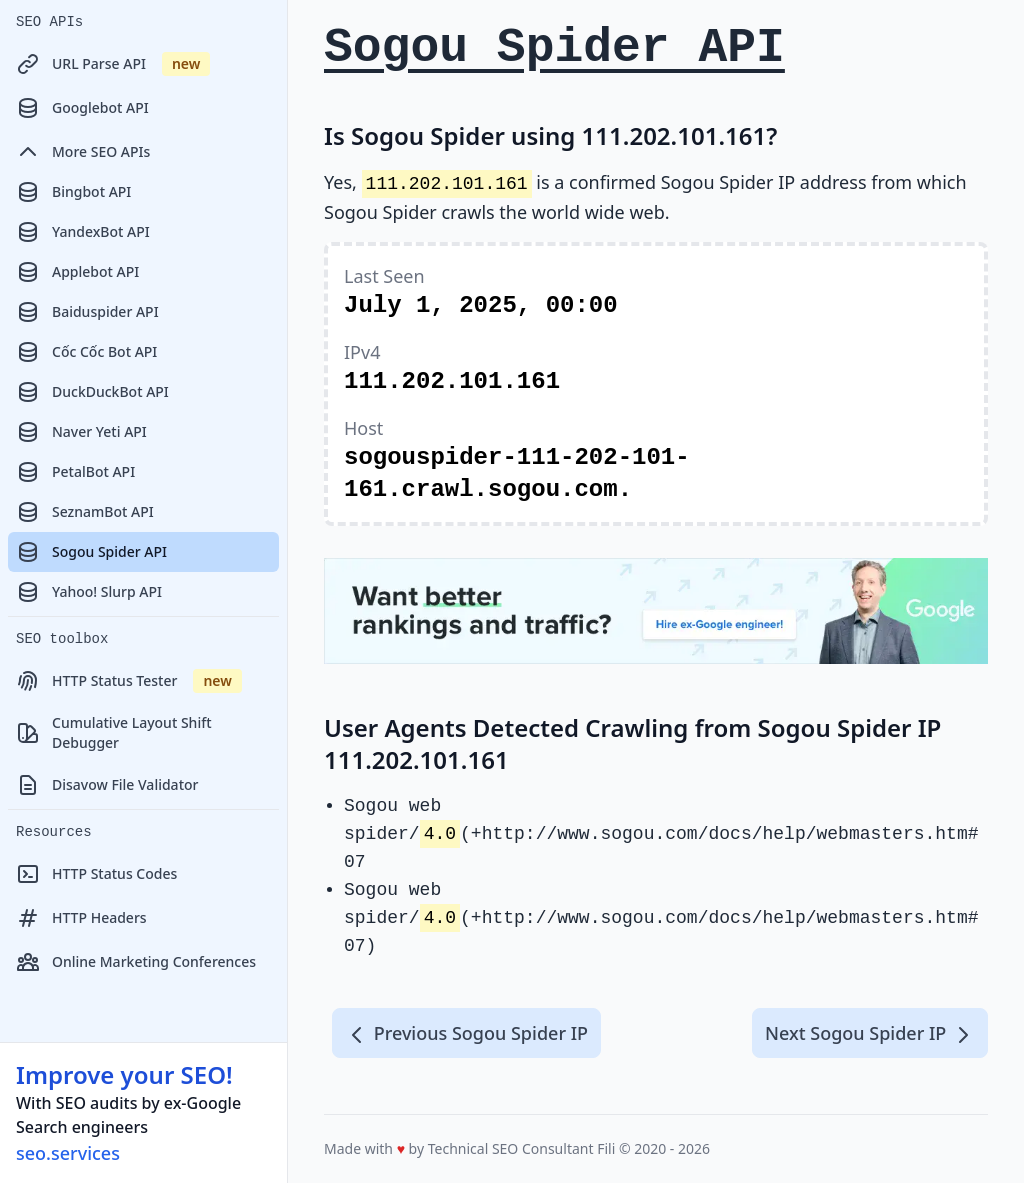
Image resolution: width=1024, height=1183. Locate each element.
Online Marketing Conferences (136, 962)
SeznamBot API (85, 512)
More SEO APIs (83, 152)
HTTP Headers (81, 918)
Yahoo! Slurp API (89, 592)
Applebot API (77, 272)
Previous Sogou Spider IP (466, 1034)
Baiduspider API (87, 312)
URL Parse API (113, 64)
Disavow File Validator (107, 785)
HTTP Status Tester (129, 681)
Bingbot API (73, 192)
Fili (606, 1148)
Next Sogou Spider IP (870, 1034)
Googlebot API (82, 108)
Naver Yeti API (81, 432)
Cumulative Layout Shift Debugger (114, 732)
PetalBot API (75, 472)
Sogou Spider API (91, 552)
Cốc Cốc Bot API (86, 352)
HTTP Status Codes (96, 874)
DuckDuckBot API (92, 392)
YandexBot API (83, 232)
